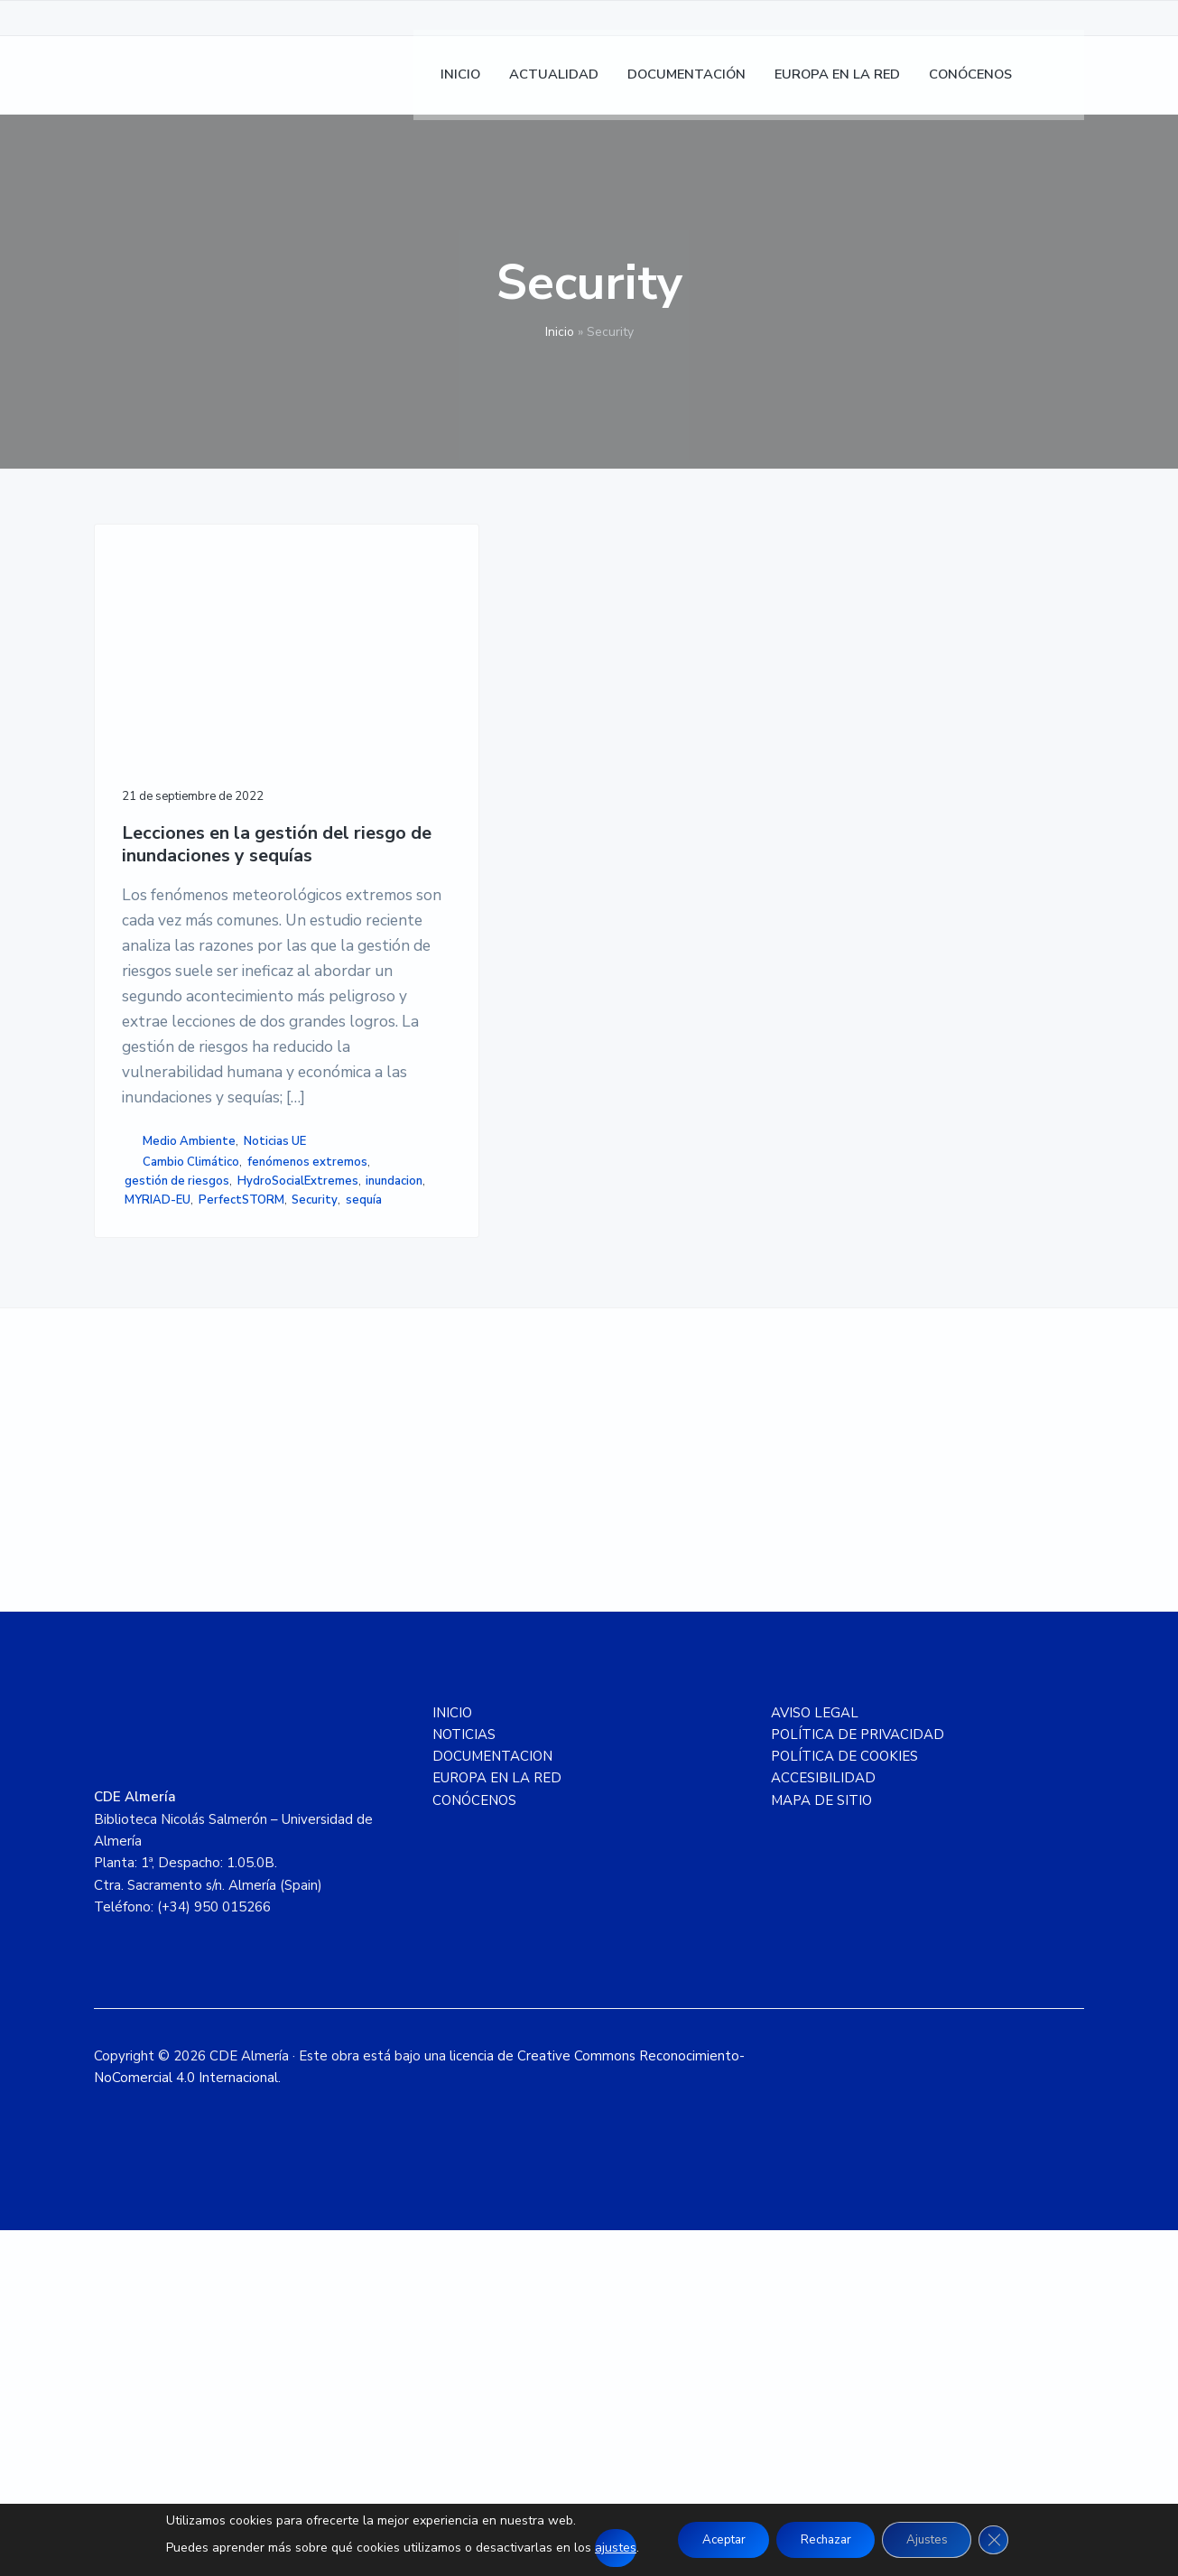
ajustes (600, 2547)
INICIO (452, 2059)
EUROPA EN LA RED (496, 2124)
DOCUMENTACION (492, 2102)
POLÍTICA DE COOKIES (844, 2102)
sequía (143, 1538)
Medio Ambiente (189, 1384)
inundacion (153, 1501)
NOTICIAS (464, 2080)
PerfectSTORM (167, 1519)
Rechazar (825, 2539)
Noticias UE (156, 1403)
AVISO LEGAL (814, 2059)
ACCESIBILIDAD (823, 2124)
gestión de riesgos (177, 1463)
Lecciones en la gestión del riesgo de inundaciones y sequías (198, 766)
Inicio (559, 331)
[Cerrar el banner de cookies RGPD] (1007, 2540)
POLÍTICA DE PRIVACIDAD (857, 2080)
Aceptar (714, 2539)
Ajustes (935, 2539)
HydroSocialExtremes (185, 1482)
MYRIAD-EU (222, 1501)
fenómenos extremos (185, 1444)
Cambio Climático (191, 1425)
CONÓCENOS (474, 2146)
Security (241, 1519)
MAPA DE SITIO (821, 2146)
